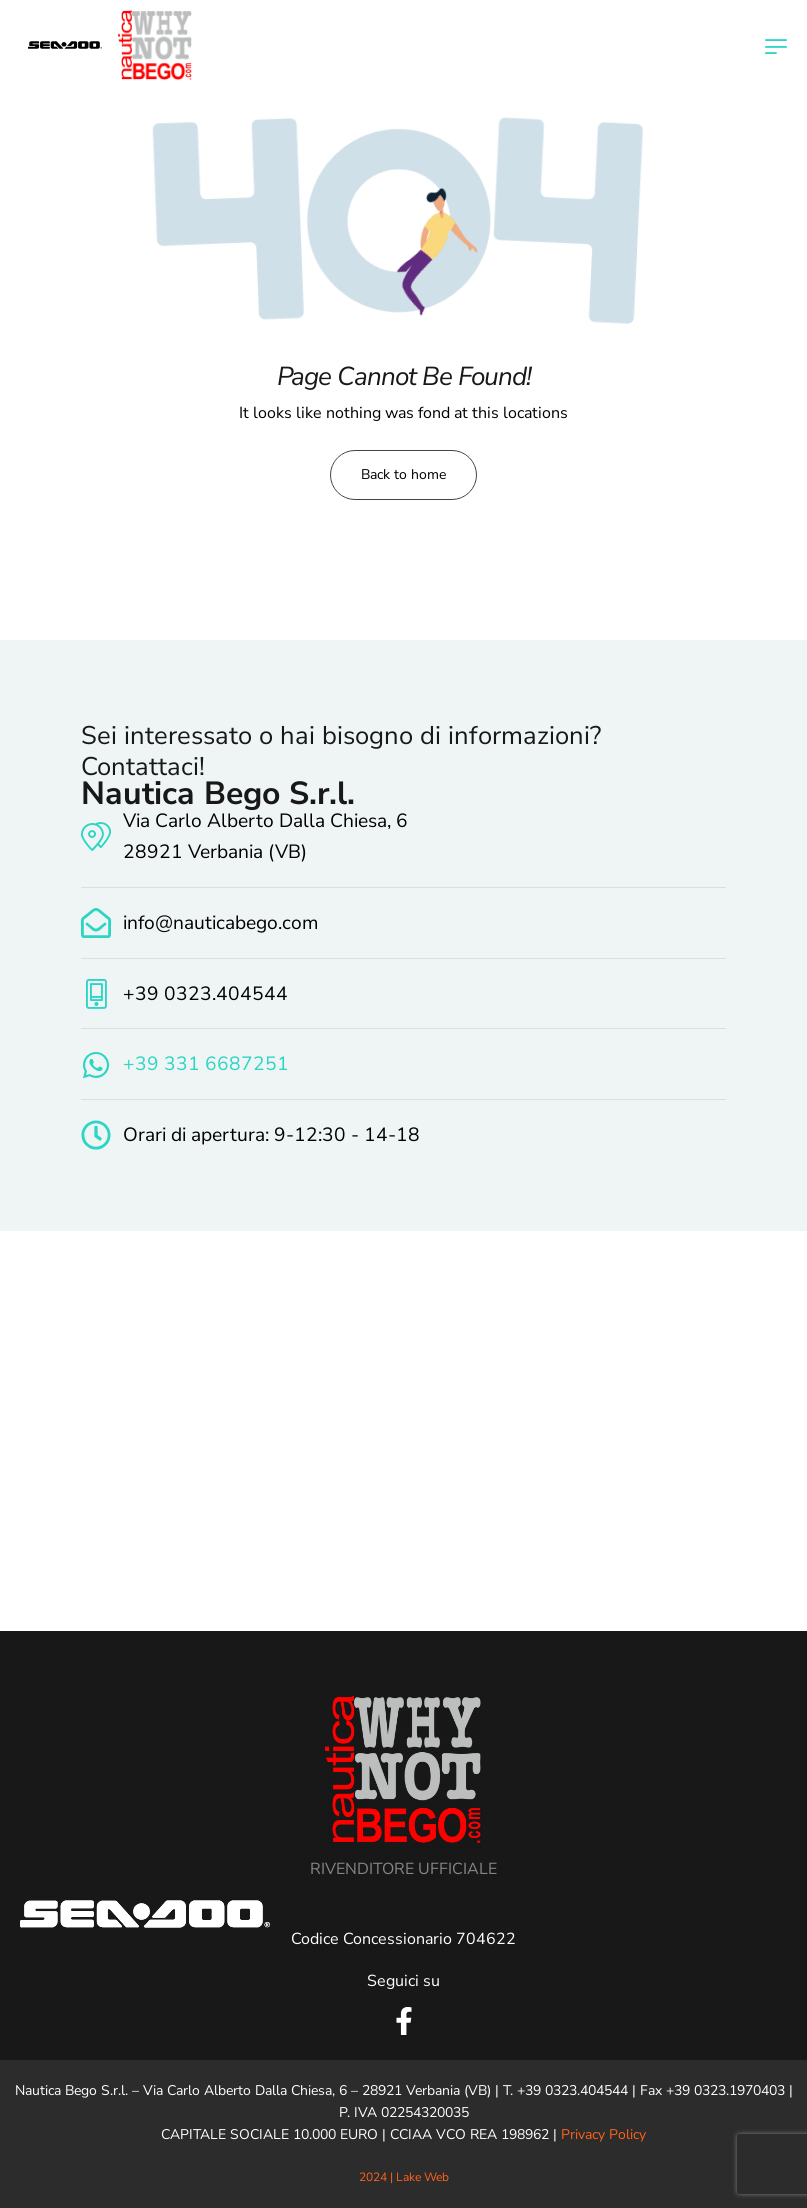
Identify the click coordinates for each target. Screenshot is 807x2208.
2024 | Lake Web (404, 2177)
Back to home (403, 474)
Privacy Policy (603, 2134)
